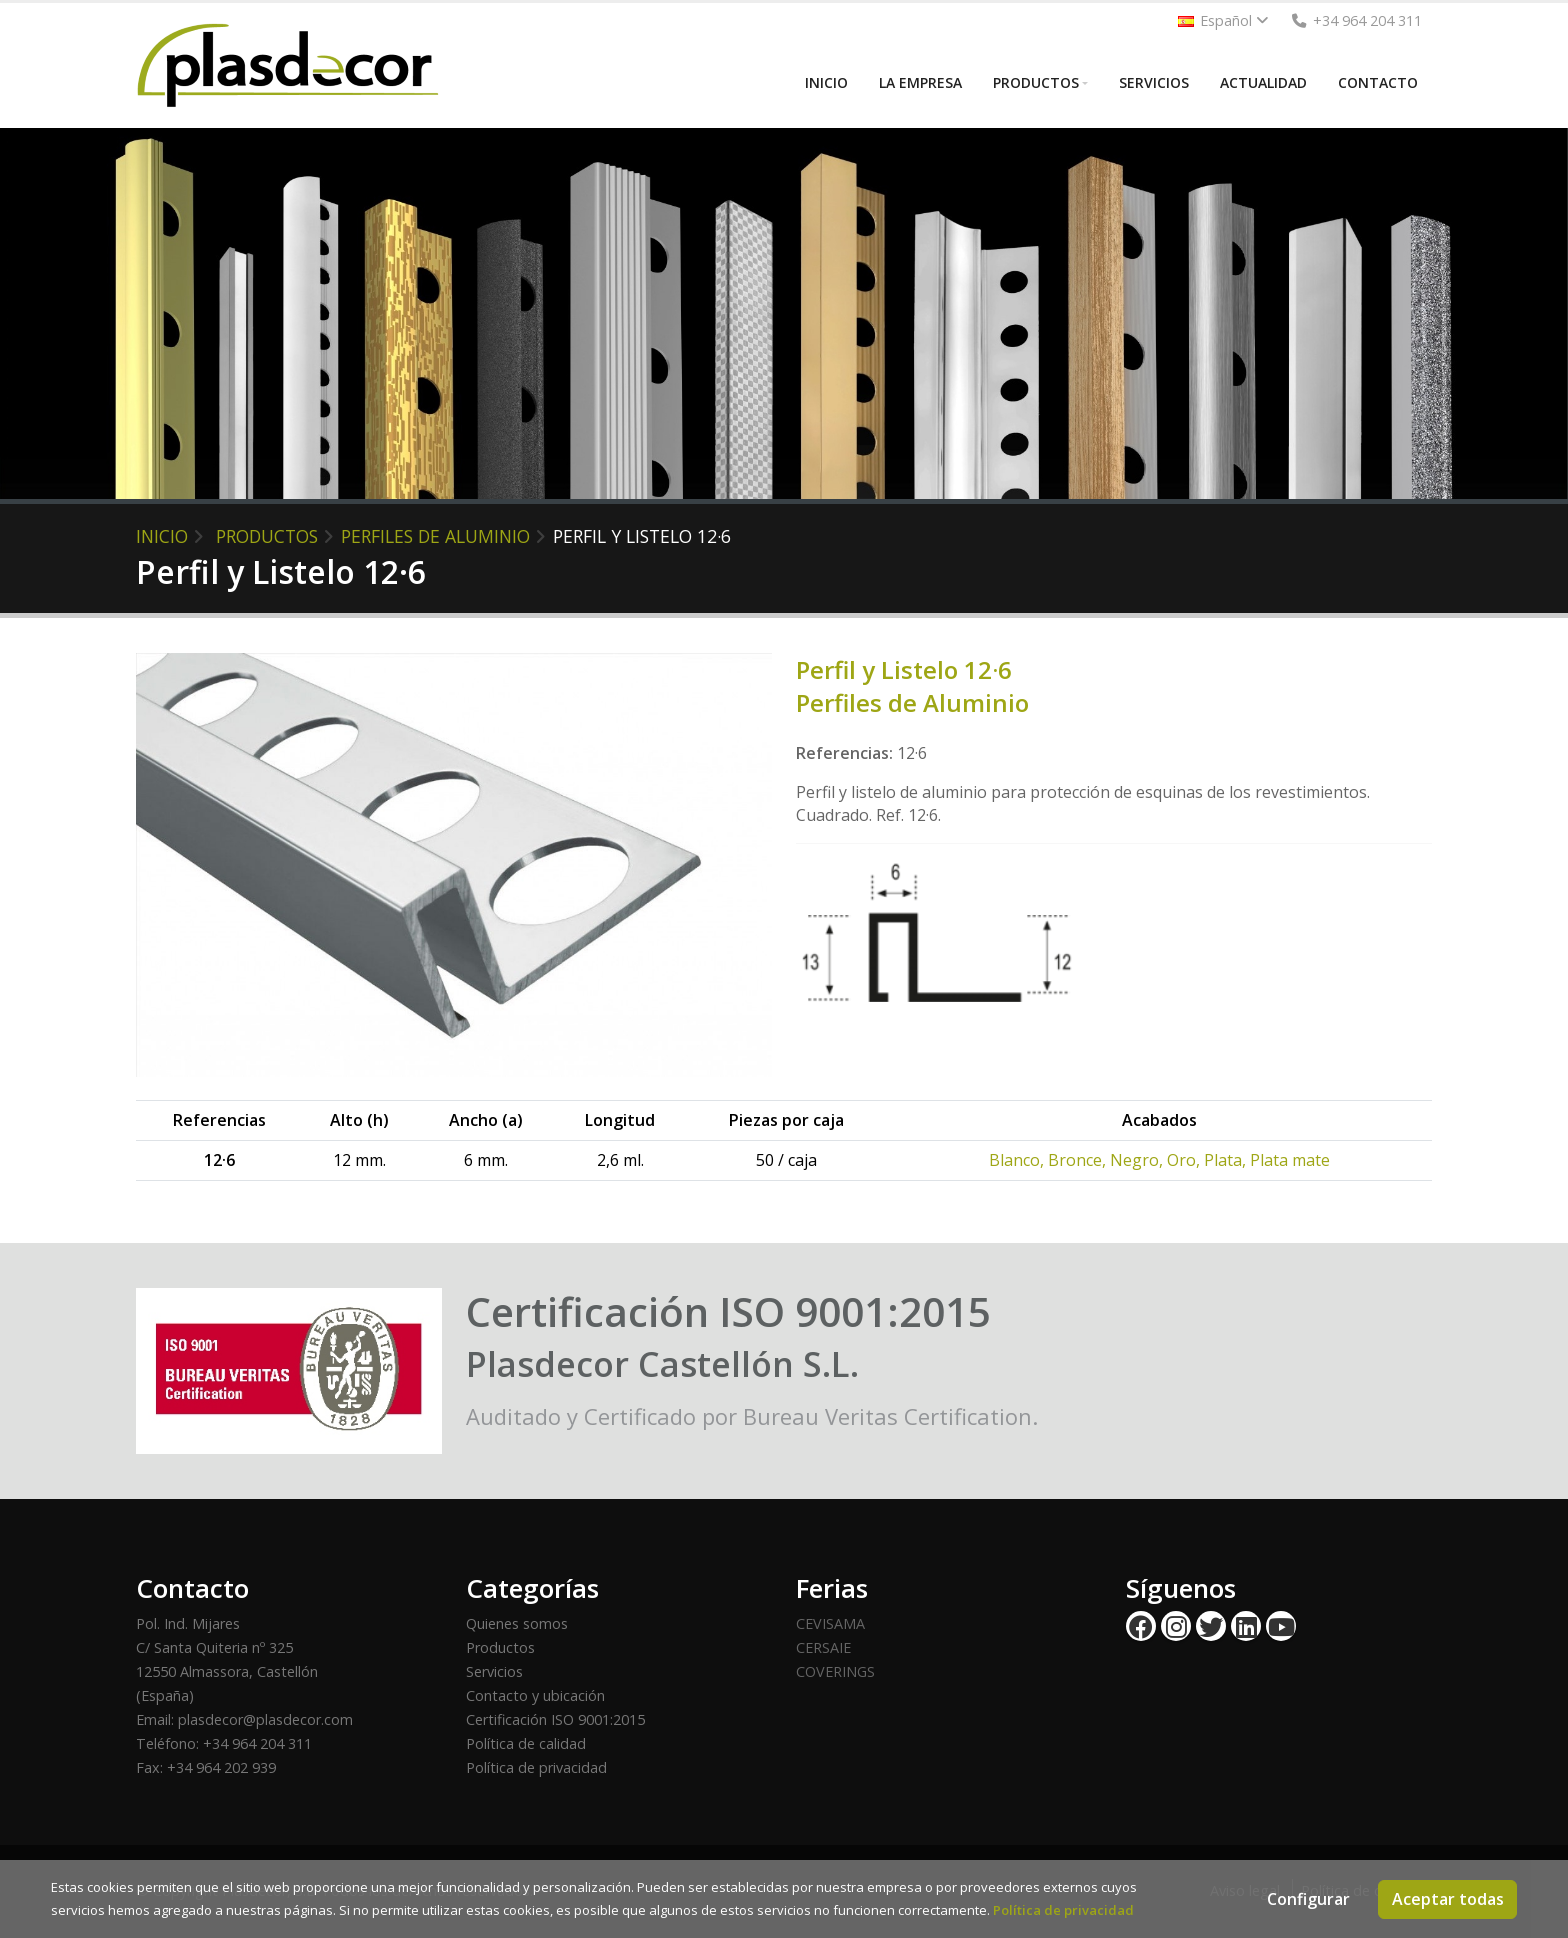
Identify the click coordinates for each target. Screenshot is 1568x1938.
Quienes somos (517, 1623)
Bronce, (1079, 1160)
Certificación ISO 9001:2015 (555, 1719)
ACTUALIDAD (1263, 82)
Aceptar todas (1448, 1899)
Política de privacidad (536, 1767)
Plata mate (1290, 1160)
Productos (500, 1647)
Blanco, (1018, 1160)
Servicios (494, 1671)
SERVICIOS (1154, 82)
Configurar (1308, 1899)
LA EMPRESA (920, 82)
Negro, (1138, 1160)
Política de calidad (526, 1743)
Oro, (1185, 1160)
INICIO (826, 82)
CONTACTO (1378, 82)
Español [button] (1223, 20)
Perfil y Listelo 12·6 (642, 536)
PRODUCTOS (1036, 82)
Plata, (1227, 1160)
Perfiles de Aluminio (435, 536)
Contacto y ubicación (535, 1695)
